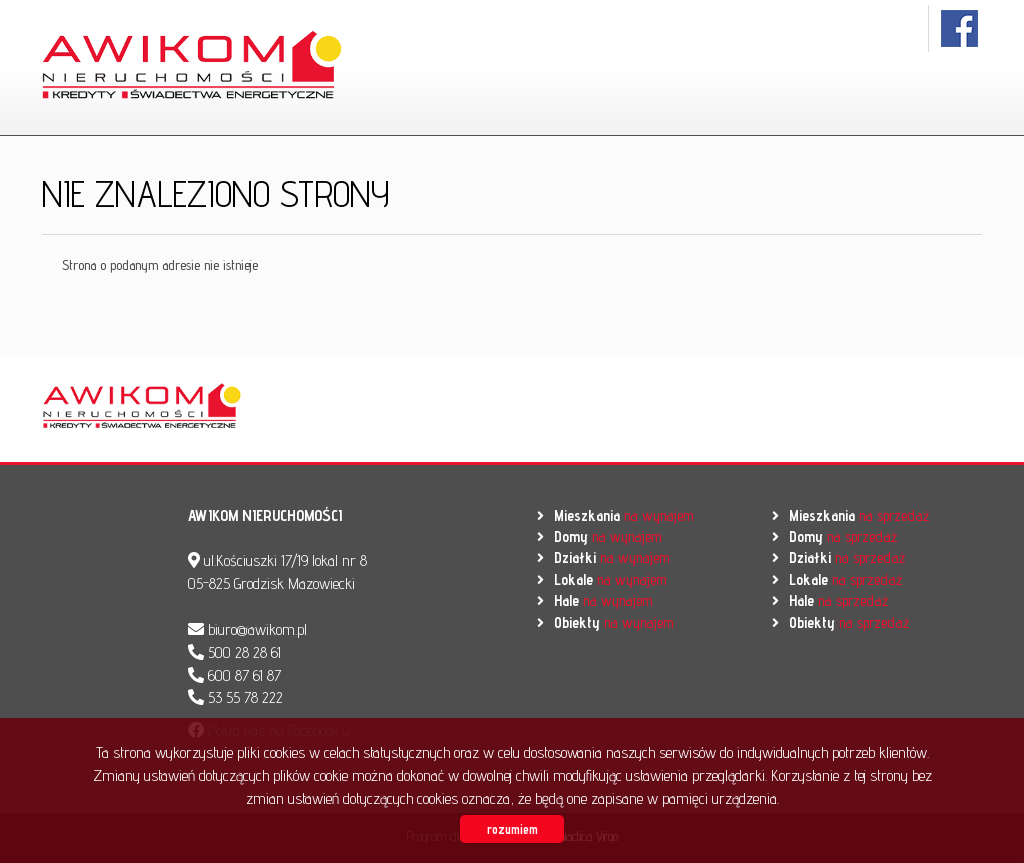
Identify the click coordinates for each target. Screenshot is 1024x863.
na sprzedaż (859, 515)
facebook (960, 28)
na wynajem (623, 515)
